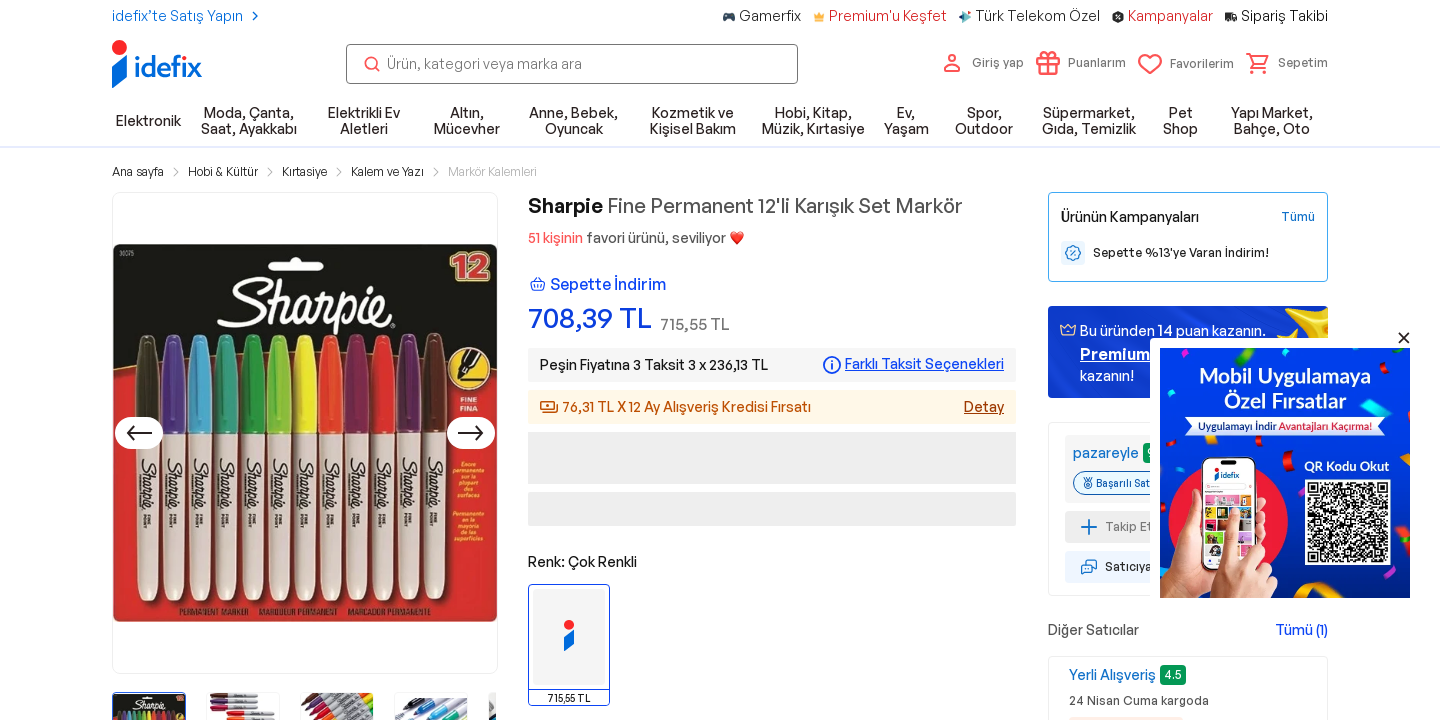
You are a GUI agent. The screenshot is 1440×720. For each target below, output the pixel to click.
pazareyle (1106, 452)
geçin (1141, 354)
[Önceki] (139, 433)
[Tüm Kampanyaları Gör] (1298, 217)
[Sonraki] (471, 433)
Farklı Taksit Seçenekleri (924, 364)
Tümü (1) (1301, 629)
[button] (1287, 63)
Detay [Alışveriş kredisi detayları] (984, 406)
